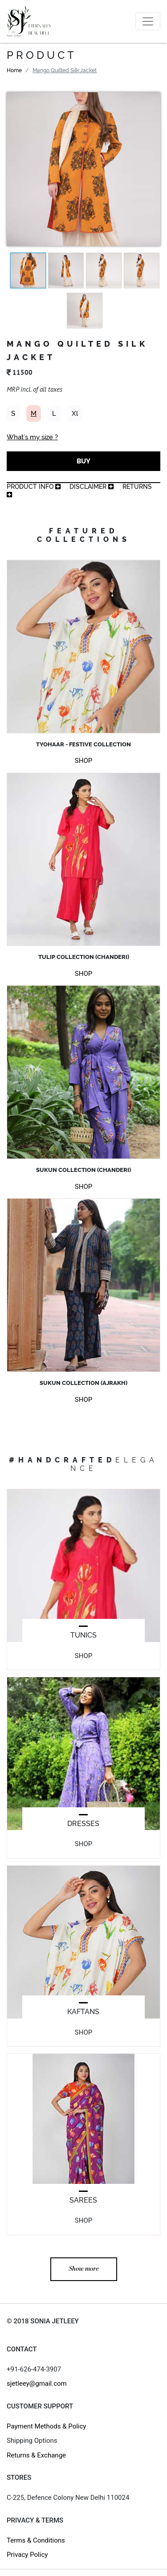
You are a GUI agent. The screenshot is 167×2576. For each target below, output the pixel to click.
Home (14, 70)
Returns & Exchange (36, 2455)
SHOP (83, 761)
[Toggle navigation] (147, 21)
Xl (75, 414)
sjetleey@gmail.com (37, 2383)
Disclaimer (91, 486)
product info (34, 486)
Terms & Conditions (36, 2540)
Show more (84, 2269)
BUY (83, 461)
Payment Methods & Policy (46, 2426)
